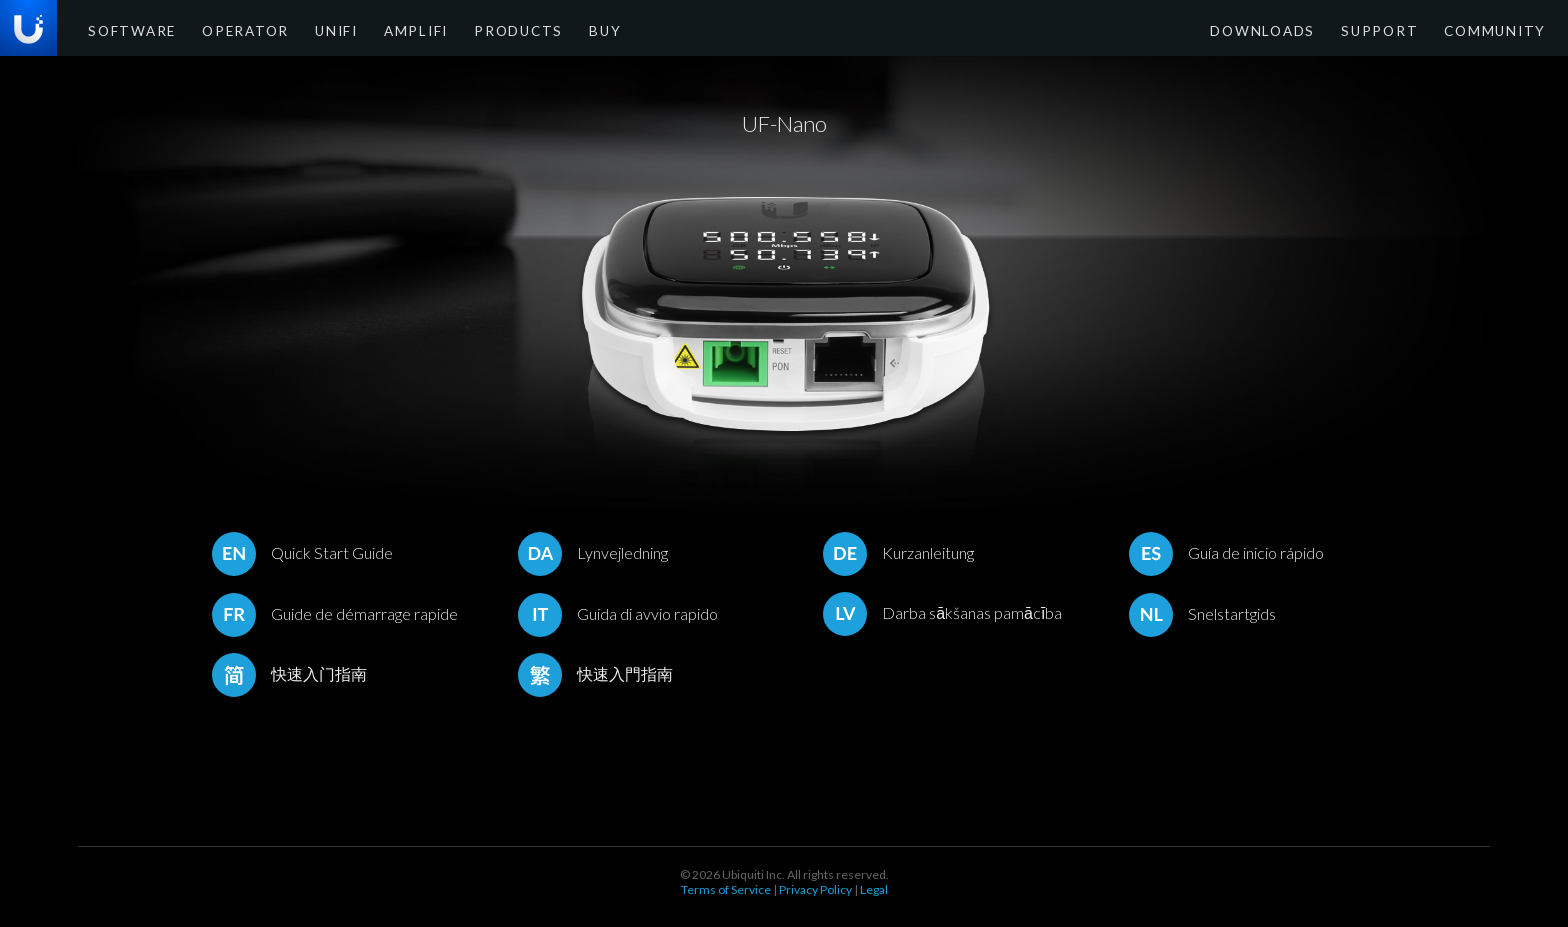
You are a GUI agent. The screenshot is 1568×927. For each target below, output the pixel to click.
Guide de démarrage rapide (335, 613)
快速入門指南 (595, 673)
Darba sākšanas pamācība (942, 612)
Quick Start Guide (302, 552)
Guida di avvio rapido (618, 613)
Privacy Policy (815, 889)
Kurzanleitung (898, 552)
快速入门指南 (289, 673)
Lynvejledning (593, 552)
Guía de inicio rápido (1226, 552)
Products (468, 29)
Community (1501, 29)
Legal (874, 889)
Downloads (1298, 29)
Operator (225, 29)
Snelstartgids (1202, 613)
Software (125, 29)
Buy (545, 29)
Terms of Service (726, 889)
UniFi (306, 29)
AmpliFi (378, 29)
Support (1400, 29)
